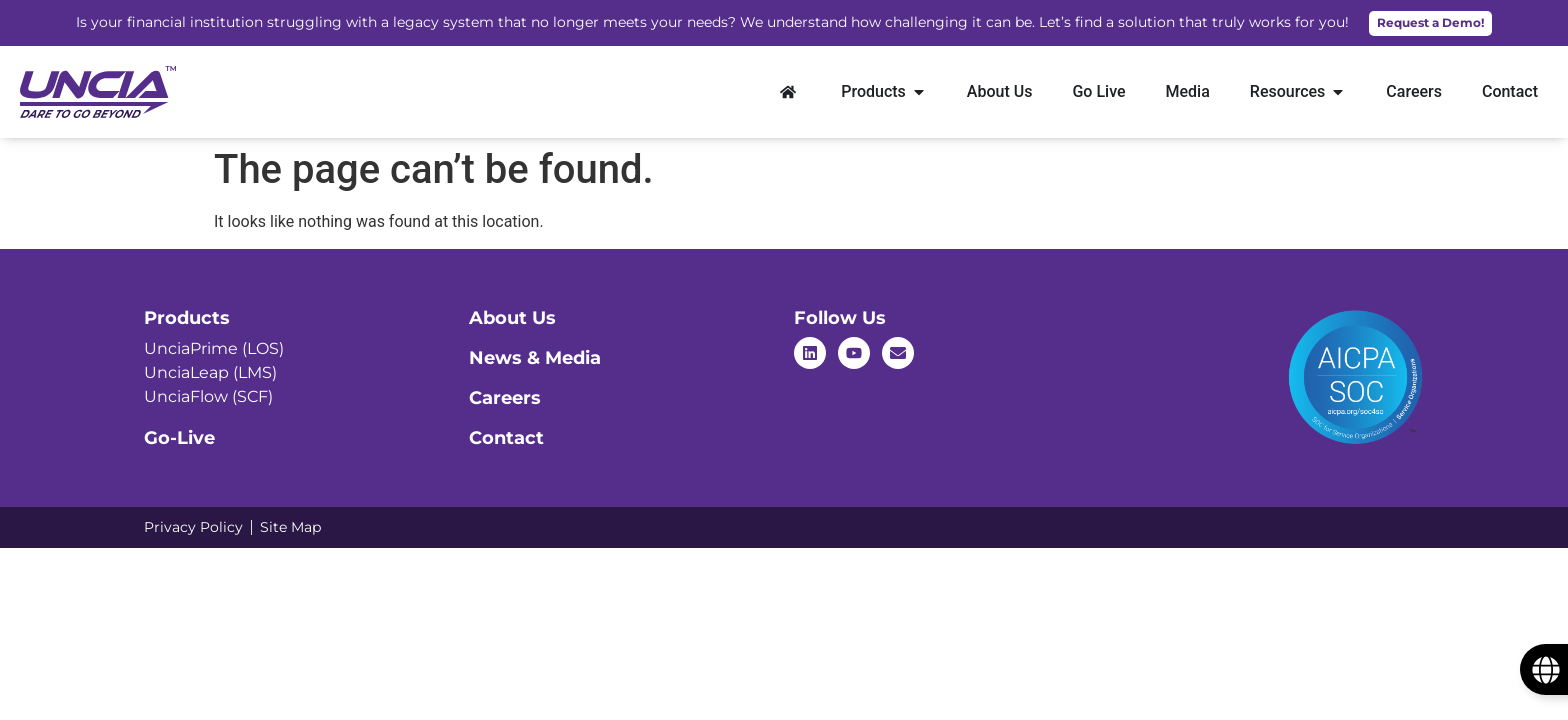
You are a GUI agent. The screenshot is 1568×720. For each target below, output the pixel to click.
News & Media (535, 358)
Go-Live (179, 438)
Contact (506, 438)
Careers (505, 398)
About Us (512, 318)
